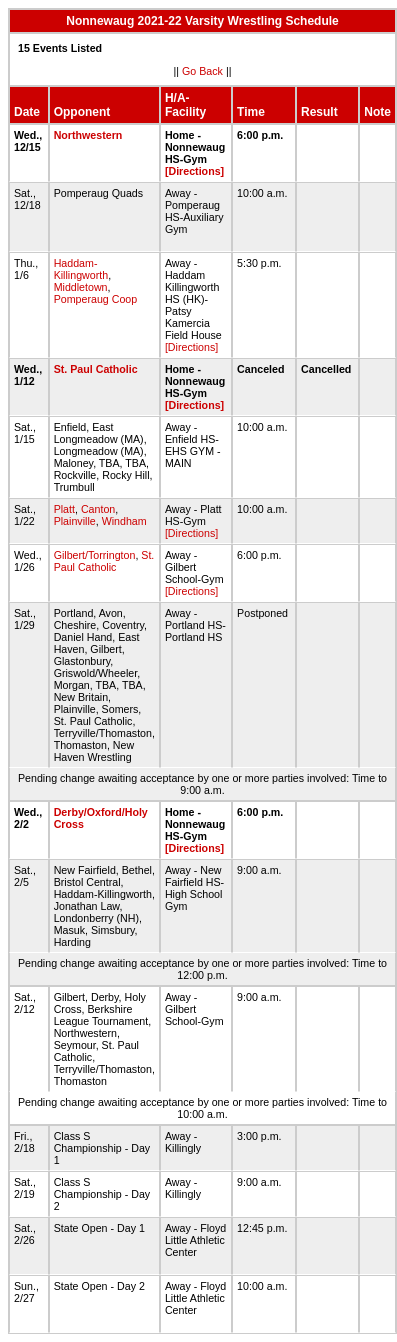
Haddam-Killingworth (81, 269)
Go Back (202, 71)
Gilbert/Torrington (95, 555)
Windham (124, 521)
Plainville (75, 521)
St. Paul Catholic (96, 369)
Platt (64, 509)
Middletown (81, 287)
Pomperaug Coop (96, 299)
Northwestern (88, 135)
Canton (98, 509)
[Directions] (194, 171)
